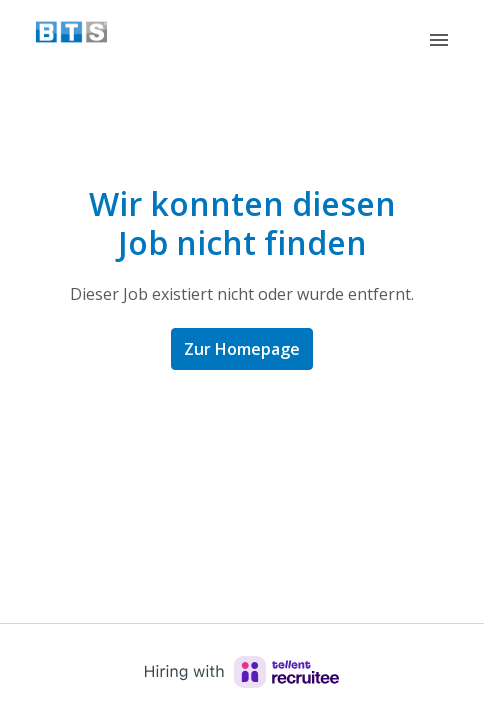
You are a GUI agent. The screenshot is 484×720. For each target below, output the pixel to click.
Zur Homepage (242, 349)
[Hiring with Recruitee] (242, 672)
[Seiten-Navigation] (439, 40)
